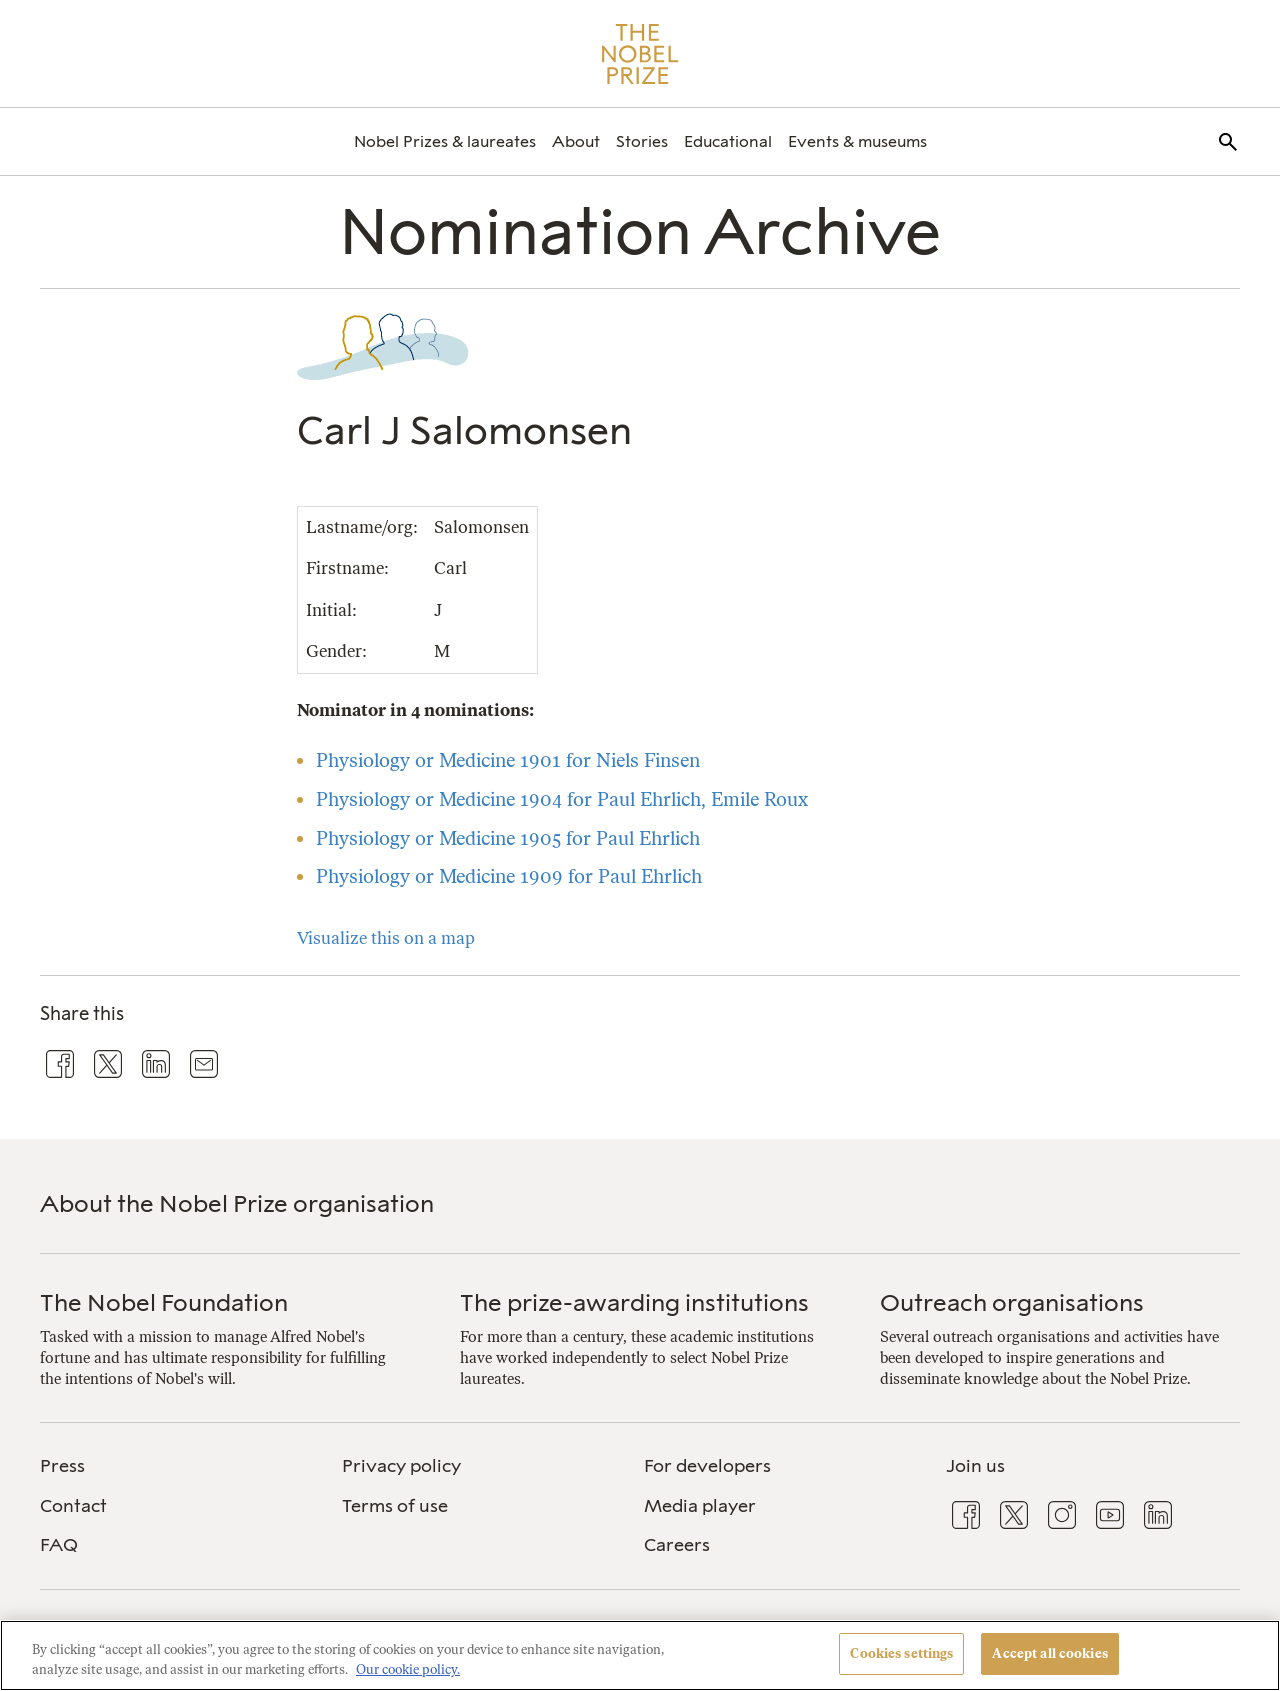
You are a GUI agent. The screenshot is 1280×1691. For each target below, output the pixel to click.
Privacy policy (401, 1466)
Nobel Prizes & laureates (445, 141)
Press (62, 1466)
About (576, 141)
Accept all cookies (1049, 1653)
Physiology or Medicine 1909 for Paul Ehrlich (509, 876)
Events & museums (857, 141)
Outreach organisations (1012, 1302)
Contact (73, 1506)
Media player (700, 1506)
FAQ (59, 1545)
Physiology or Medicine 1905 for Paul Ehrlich (508, 838)
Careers (677, 1545)
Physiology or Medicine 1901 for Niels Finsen (508, 760)
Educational (728, 141)
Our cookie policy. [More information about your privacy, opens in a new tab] (408, 1669)
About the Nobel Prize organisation (237, 1203)
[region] (640, 1655)
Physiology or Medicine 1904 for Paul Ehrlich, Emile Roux (562, 799)
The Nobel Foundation (164, 1302)
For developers (707, 1466)
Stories (642, 141)
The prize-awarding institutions (634, 1302)
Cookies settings (901, 1653)
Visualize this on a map (386, 938)
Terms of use (395, 1506)
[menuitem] (445, 141)
